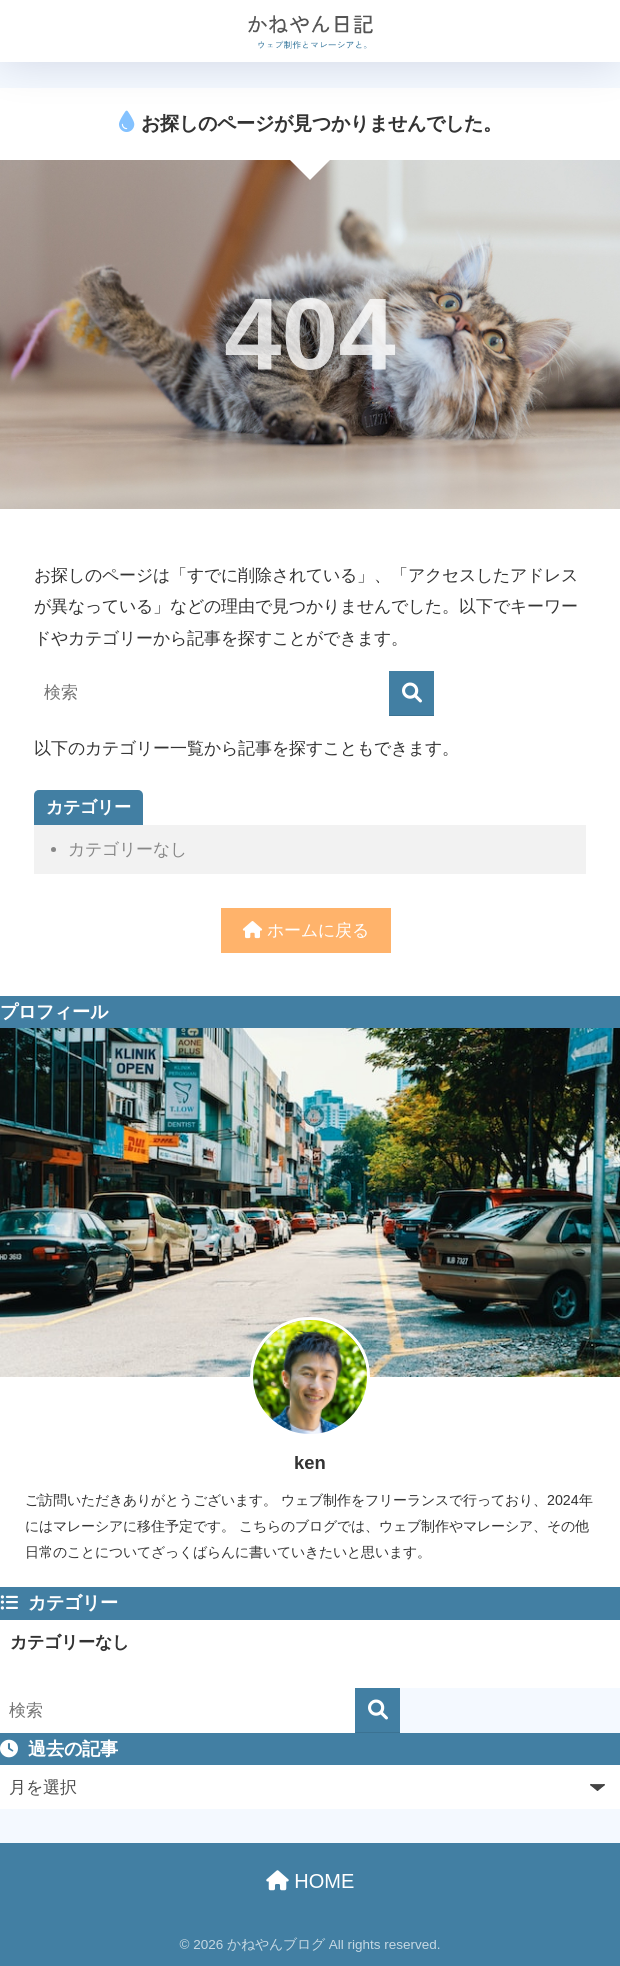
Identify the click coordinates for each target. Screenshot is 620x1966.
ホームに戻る (306, 930)
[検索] (411, 693)
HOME (310, 1881)
